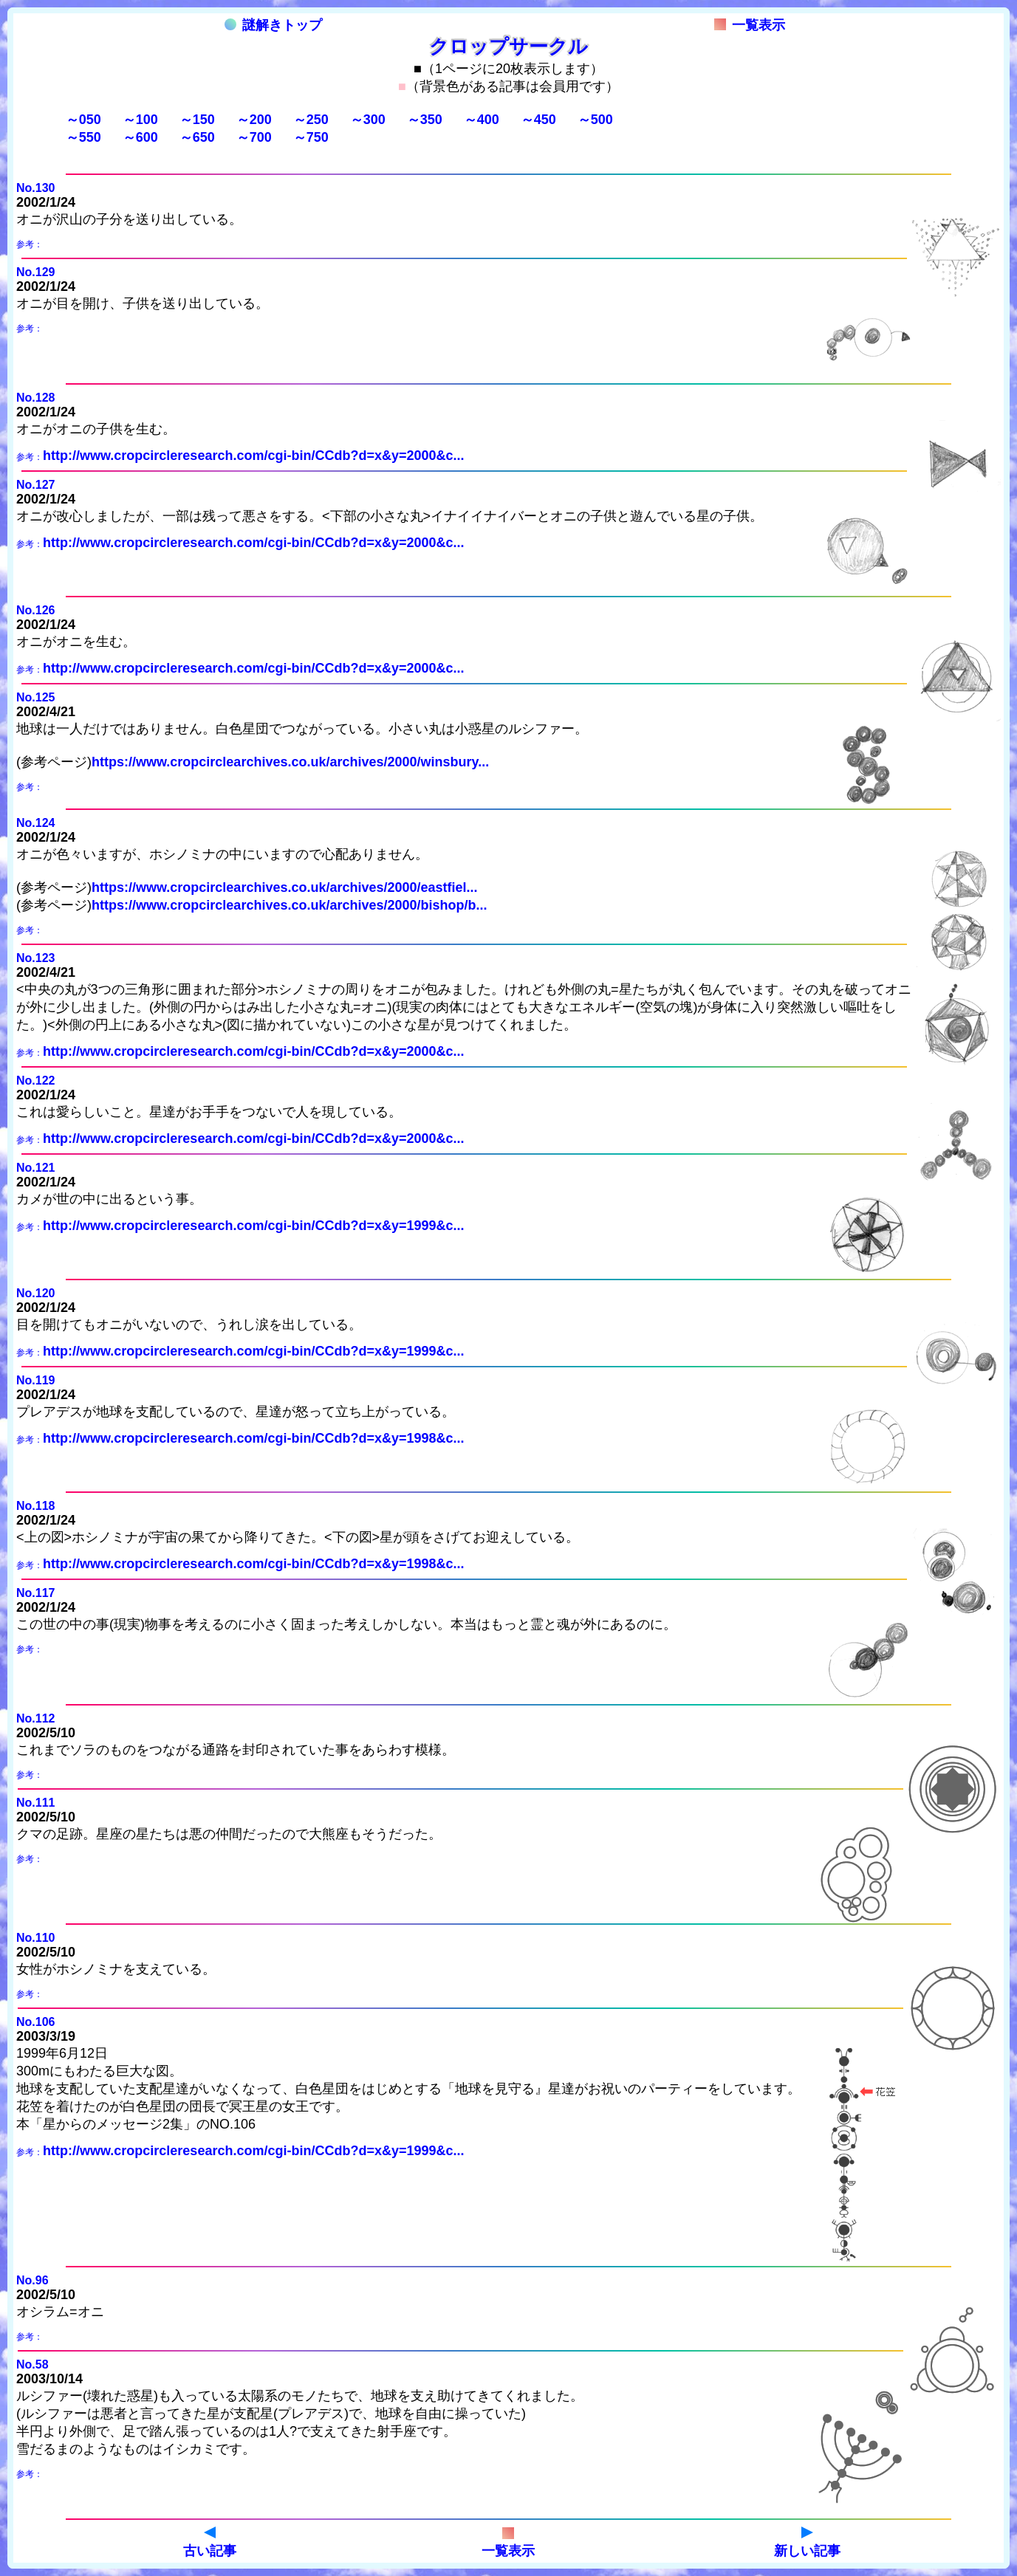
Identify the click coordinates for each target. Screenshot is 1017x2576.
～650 (197, 137)
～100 (140, 119)
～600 (140, 137)
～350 (424, 119)
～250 (311, 119)
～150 (197, 119)
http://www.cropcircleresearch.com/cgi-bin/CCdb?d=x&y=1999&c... (254, 1225)
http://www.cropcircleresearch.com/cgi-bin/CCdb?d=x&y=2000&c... (254, 455)
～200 (254, 119)
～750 (311, 137)
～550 (83, 137)
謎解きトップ (273, 25)
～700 (254, 137)
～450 (538, 119)
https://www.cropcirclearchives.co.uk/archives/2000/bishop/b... (289, 905)
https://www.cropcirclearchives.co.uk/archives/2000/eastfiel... (285, 887)
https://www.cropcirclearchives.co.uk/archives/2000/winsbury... (290, 762)
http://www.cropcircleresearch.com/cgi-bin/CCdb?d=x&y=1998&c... (254, 1438)
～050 (83, 119)
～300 (368, 119)
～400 (481, 119)
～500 (595, 119)
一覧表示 (749, 25)
